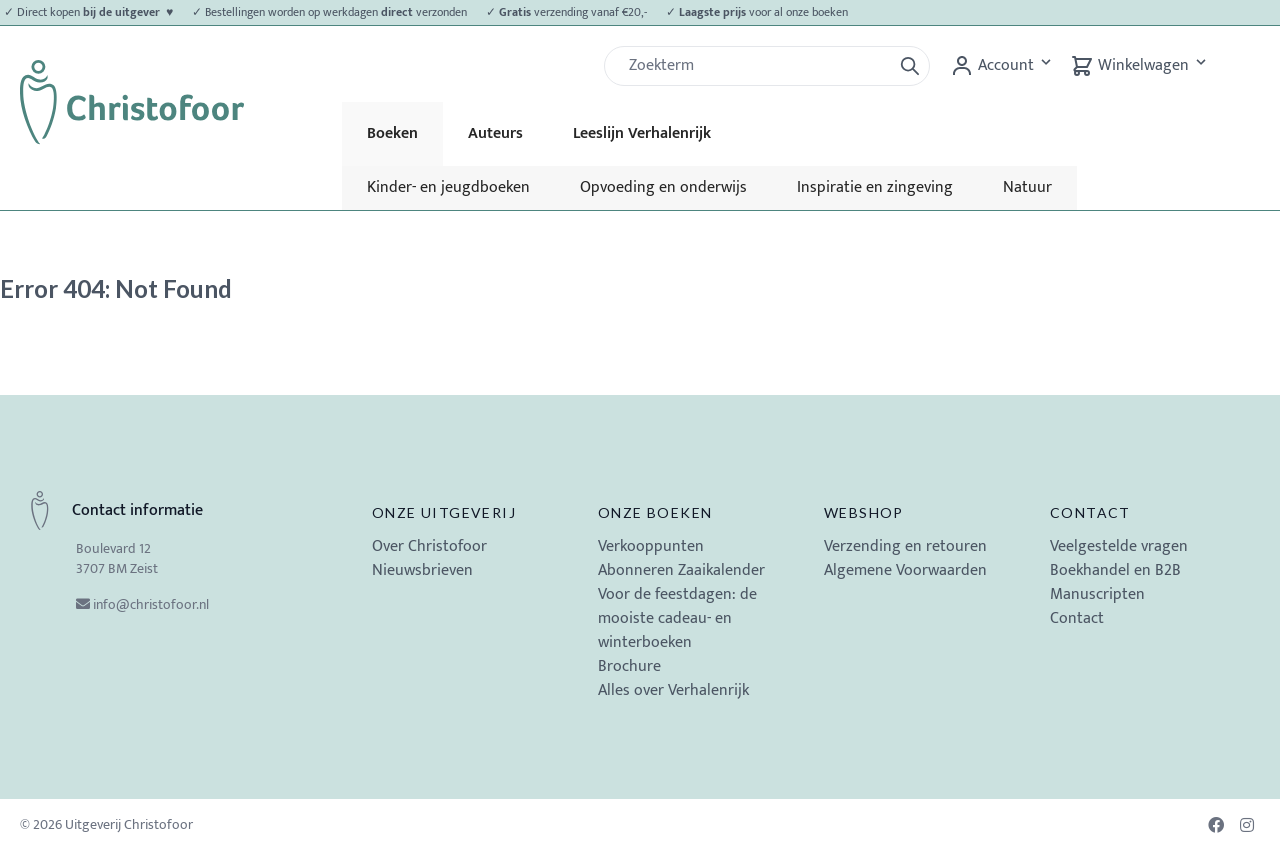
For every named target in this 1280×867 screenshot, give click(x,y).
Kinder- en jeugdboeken (448, 187)
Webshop (864, 512)
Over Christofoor (429, 546)
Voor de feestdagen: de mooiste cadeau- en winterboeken (677, 618)
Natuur (1027, 187)
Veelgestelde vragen (1119, 546)
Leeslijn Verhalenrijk (642, 133)
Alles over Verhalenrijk (673, 690)
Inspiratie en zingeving (875, 187)
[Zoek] (756, 66)
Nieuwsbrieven (422, 570)
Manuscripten (1097, 594)
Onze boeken (655, 512)
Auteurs (495, 133)
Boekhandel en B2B (1115, 570)
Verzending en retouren (905, 546)
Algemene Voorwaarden (905, 570)
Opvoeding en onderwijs (663, 187)
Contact (1090, 512)
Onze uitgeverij (444, 512)
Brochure (629, 666)
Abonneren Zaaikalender (681, 570)
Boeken (392, 133)
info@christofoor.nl (151, 604)
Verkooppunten (651, 546)
